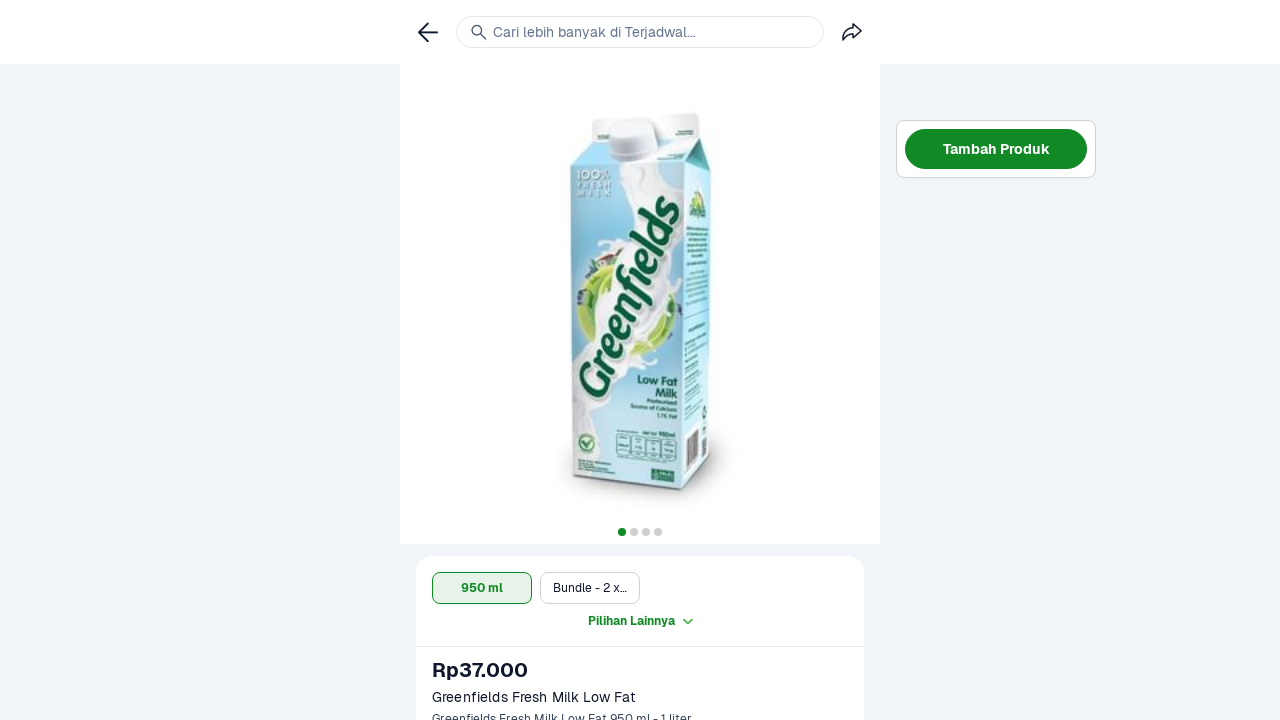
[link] (428, 32)
